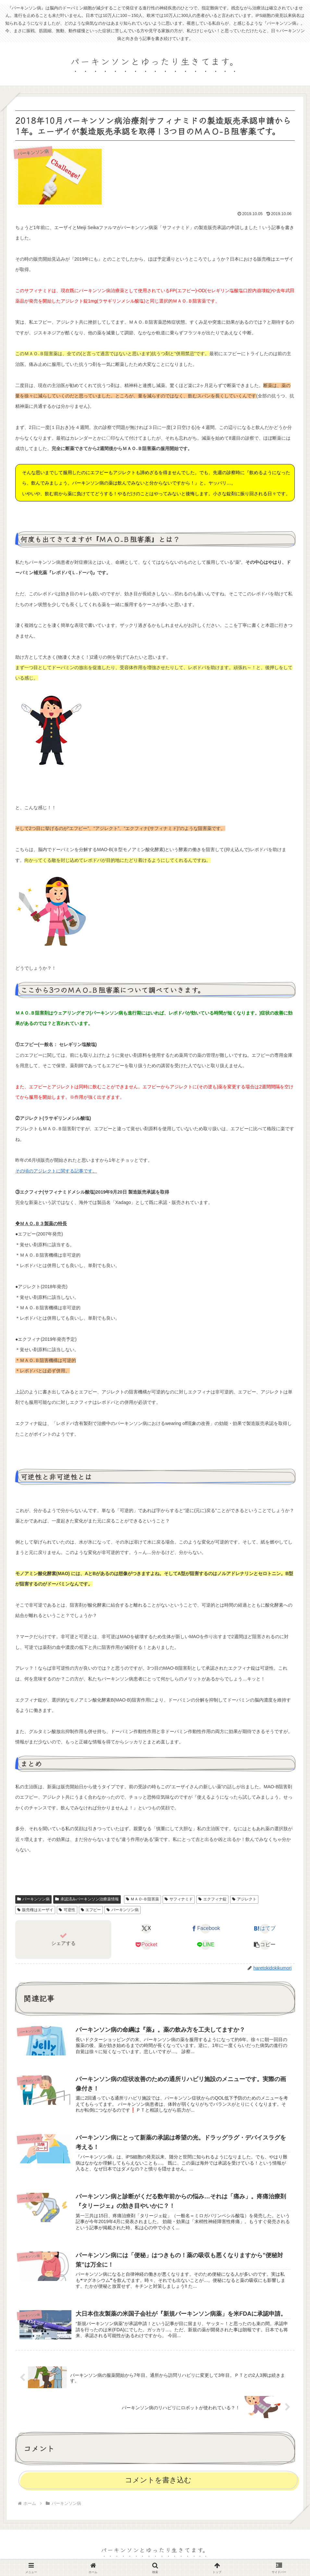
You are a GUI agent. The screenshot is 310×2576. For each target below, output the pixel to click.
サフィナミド (179, 1899)
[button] (265, 1944)
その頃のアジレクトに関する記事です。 (56, 1170)
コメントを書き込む (158, 2482)
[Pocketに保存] (146, 1944)
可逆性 (67, 1910)
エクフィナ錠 (212, 1899)
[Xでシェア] (146, 1928)
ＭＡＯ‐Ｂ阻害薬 (142, 1899)
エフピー (91, 1910)
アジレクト (244, 1899)
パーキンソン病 (33, 1899)
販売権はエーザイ (35, 1910)
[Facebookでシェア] (206, 1928)
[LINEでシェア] (206, 1944)
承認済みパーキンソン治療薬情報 (87, 1899)
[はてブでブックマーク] (265, 1928)
